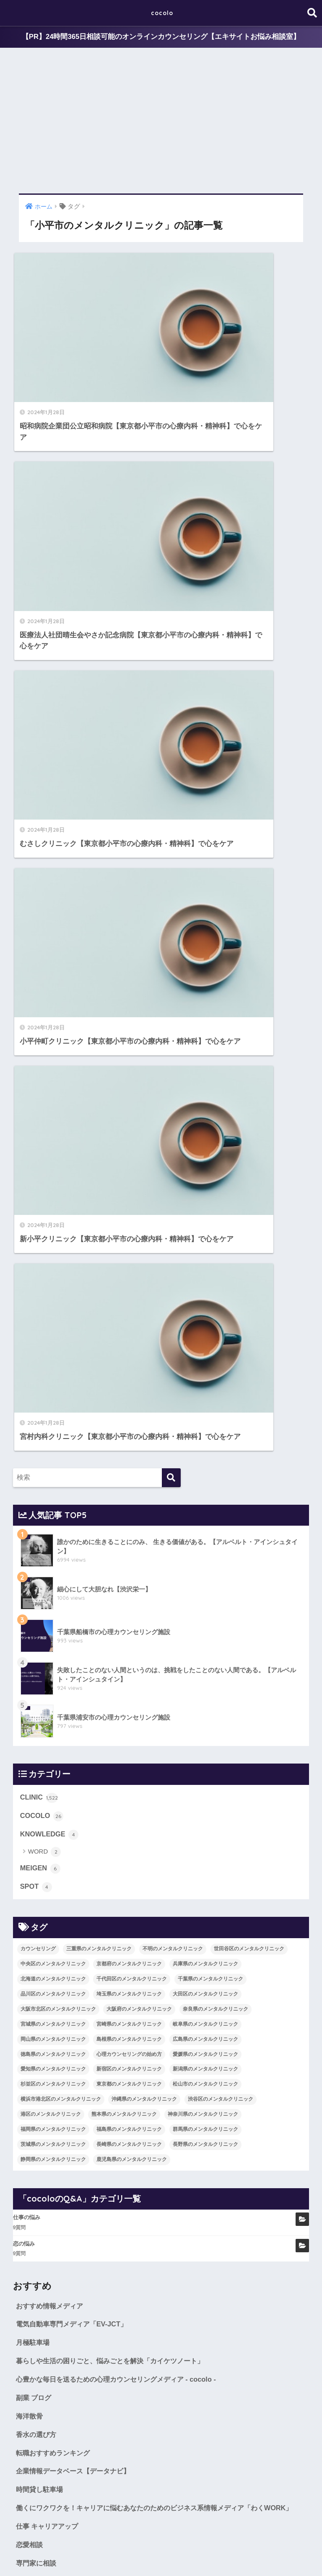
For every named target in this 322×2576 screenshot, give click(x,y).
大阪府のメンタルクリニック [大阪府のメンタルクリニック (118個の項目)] (139, 1222)
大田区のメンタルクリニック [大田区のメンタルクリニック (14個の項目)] (205, 1207)
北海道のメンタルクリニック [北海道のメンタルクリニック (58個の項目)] (53, 1192)
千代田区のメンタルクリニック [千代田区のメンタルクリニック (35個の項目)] (131, 1192)
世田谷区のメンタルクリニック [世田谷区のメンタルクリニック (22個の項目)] (249, 1162)
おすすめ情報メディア (51, 1520)
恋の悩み (24, 1457)
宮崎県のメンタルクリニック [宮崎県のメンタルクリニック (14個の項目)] (129, 1237)
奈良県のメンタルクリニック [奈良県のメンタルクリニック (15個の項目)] (215, 1222)
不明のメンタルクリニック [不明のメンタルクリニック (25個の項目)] (173, 1162)
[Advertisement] (161, 121)
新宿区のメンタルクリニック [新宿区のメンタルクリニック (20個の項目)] (129, 1283)
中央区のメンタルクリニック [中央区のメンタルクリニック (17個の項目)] (53, 1177)
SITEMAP (263, 2553)
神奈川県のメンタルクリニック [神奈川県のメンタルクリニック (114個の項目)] (203, 1328)
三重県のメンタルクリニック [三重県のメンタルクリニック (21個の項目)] (99, 1162)
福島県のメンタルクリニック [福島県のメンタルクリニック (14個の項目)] (129, 1343)
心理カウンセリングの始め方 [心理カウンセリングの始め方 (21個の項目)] (129, 1268)
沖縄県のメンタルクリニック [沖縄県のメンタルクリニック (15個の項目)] (144, 1313)
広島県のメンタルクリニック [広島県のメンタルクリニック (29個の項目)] (205, 1253)
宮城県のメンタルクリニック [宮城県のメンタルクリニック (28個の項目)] (53, 1237)
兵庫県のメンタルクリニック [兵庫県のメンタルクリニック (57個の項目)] (205, 1177)
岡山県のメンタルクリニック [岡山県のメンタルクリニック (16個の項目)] (53, 1253)
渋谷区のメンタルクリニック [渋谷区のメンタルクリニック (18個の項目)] (220, 1313)
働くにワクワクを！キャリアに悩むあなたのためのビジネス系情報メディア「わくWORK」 (148, 1732)
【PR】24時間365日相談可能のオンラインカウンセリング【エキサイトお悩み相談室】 (161, 37)
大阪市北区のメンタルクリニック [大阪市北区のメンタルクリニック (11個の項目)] (58, 1222)
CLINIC (39, 1010)
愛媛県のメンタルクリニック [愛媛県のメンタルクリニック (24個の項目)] (205, 1268)
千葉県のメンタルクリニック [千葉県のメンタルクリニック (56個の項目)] (210, 1192)
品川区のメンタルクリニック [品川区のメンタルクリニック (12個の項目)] (53, 1207)
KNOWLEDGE (50, 1047)
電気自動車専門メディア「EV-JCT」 (74, 1538)
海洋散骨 (30, 1632)
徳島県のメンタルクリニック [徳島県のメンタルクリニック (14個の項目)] (53, 1268)
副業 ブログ (35, 1613)
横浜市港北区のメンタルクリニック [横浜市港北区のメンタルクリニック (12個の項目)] (61, 1313)
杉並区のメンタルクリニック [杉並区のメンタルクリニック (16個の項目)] (53, 1298)
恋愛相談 (30, 1776)
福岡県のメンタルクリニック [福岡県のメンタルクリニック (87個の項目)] (53, 1343)
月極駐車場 (34, 1557)
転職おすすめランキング (55, 1669)
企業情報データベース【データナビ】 (76, 1688)
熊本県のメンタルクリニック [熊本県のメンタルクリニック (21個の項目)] (124, 1328)
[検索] (171, 689)
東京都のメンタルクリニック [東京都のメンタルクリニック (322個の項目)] (129, 1298)
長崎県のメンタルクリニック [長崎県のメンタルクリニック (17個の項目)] (129, 1358)
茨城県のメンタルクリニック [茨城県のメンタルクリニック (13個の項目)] (53, 1358)
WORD (44, 1065)
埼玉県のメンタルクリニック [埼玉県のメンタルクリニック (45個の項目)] (129, 1207)
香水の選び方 (37, 1651)
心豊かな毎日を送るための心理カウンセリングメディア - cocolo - (121, 1595)
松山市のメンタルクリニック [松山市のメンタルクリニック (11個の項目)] (205, 1298)
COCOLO (42, 1029)
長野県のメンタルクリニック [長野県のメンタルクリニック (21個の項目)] (205, 1358)
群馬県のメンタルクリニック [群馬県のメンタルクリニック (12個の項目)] (205, 1343)
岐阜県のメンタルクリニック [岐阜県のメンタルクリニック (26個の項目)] (205, 1237)
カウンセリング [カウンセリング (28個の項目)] (38, 1162)
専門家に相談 (37, 1795)
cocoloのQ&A (224, 2553)
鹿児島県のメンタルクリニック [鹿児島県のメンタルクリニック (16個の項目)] (131, 1373)
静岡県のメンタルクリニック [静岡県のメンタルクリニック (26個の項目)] (53, 1373)
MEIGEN (40, 1082)
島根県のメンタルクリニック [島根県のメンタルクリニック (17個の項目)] (129, 1253)
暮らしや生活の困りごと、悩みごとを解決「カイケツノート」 (116, 1576)
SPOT (36, 1101)
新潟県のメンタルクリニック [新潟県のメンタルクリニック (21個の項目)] (205, 1283)
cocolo (162, 13)
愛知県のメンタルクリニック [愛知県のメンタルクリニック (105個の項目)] (53, 1283)
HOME (161, 2536)
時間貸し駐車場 (41, 1707)
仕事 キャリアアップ (49, 1757)
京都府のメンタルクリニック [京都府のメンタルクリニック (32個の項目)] (129, 1177)
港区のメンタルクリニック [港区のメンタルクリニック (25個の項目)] (51, 1328)
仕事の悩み (26, 1431)
